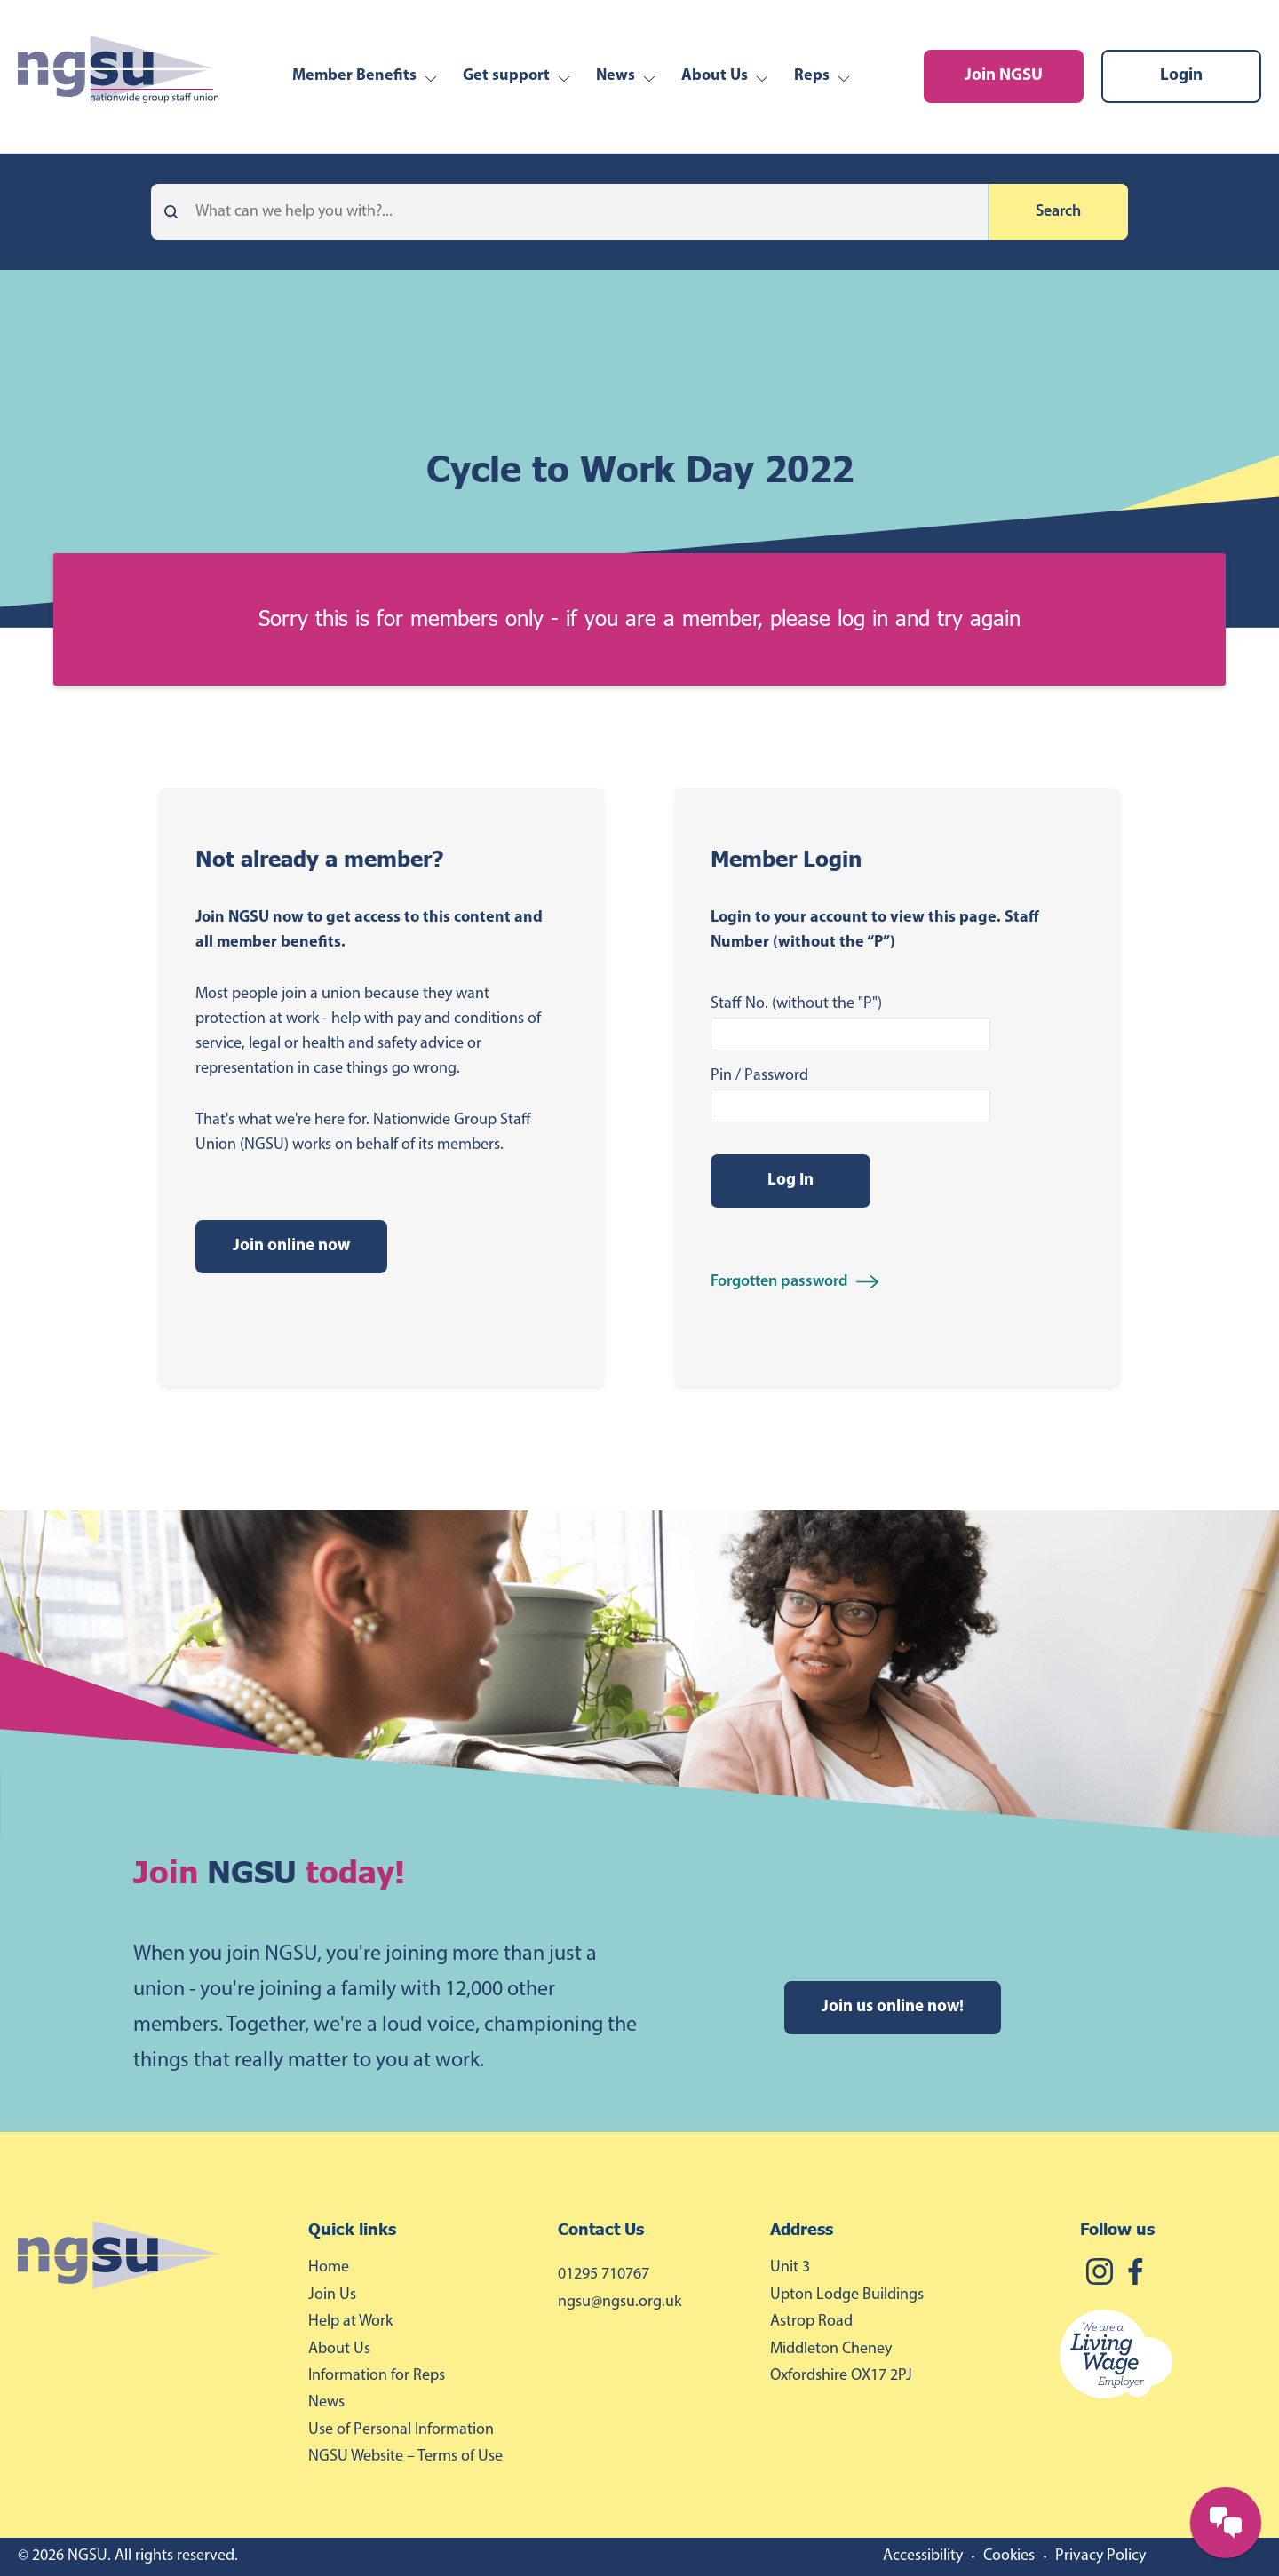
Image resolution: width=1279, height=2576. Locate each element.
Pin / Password (759, 1075)
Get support (506, 75)
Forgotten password (779, 1281)
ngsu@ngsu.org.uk (619, 2302)
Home (328, 2267)
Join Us (332, 2295)
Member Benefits (354, 75)
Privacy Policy (1100, 2556)
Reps (812, 75)
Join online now (291, 1246)
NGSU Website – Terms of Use (405, 2456)
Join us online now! (893, 2007)
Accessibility (923, 2556)
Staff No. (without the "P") (796, 1003)
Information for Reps (376, 2375)
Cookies (1009, 2556)
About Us (714, 75)
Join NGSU (1004, 75)
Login (1181, 75)
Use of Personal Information (401, 2429)
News (615, 75)
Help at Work (350, 2321)
